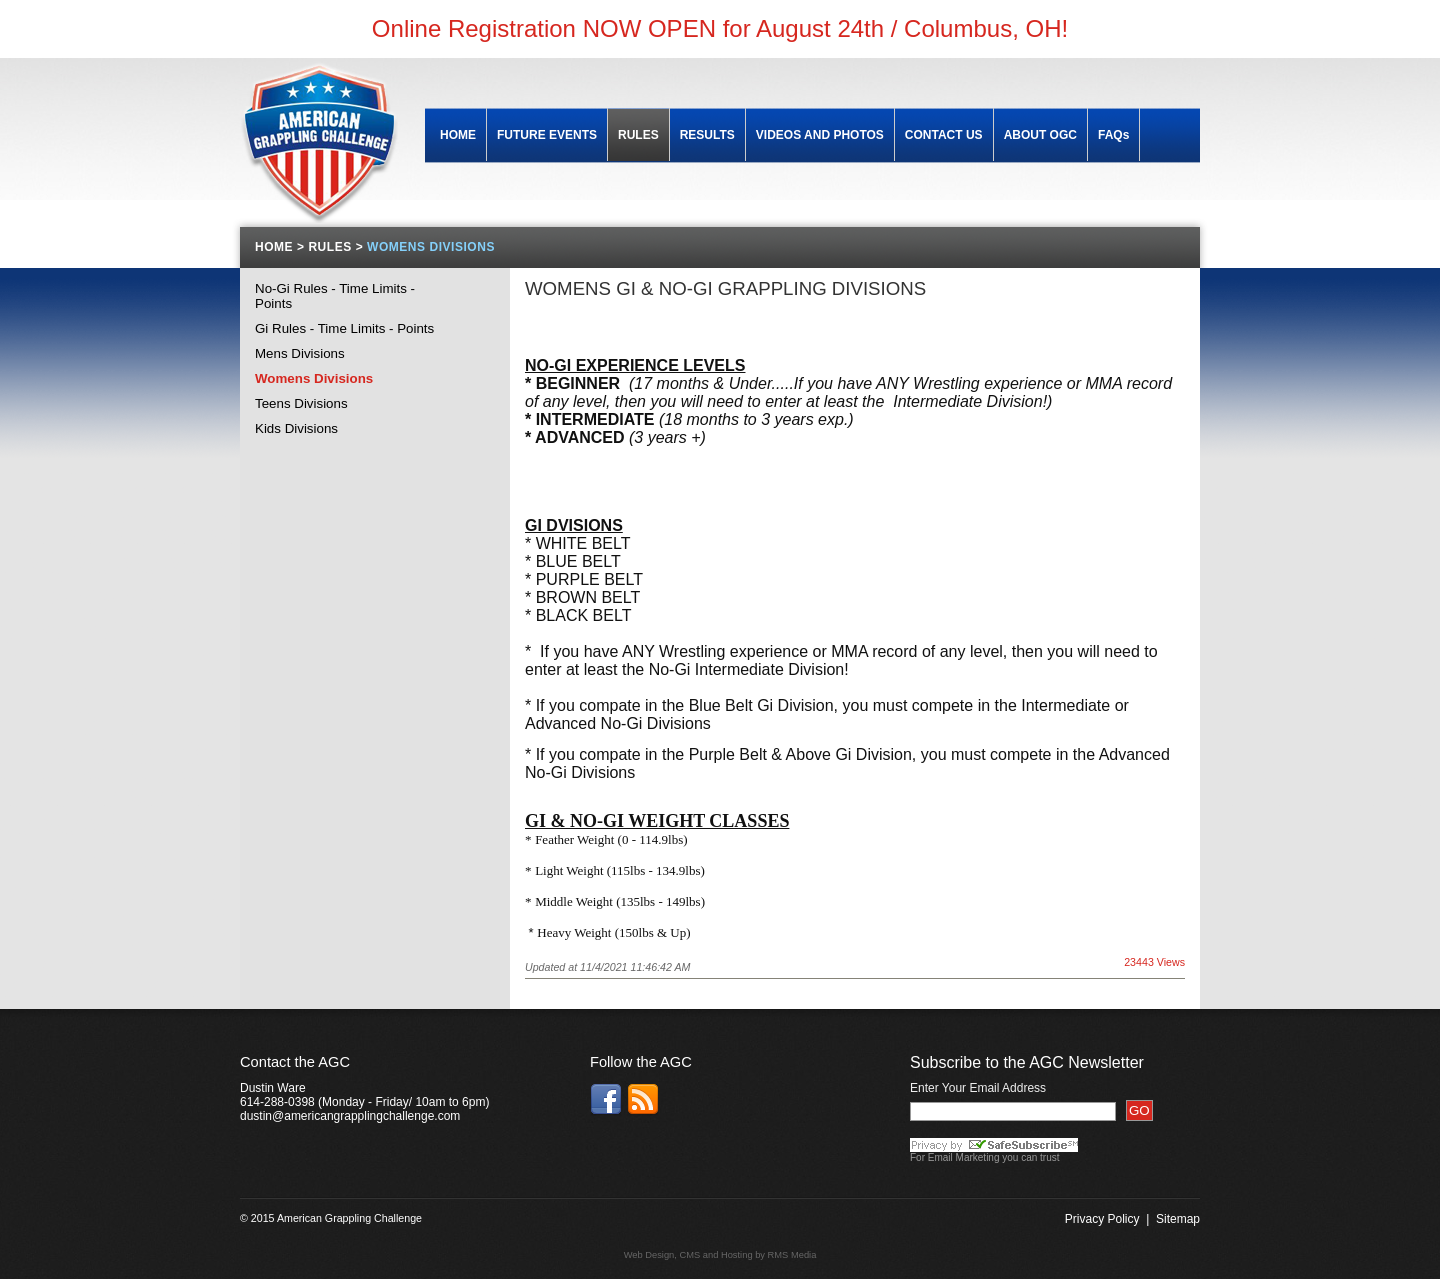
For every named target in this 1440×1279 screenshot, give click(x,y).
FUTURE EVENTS (547, 135)
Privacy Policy (1102, 1219)
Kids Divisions (296, 428)
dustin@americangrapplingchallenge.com (350, 1116)
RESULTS (707, 135)
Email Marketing (964, 1157)
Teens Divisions (301, 403)
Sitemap (1178, 1219)
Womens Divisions (314, 378)
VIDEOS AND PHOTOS (820, 135)
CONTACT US (944, 135)
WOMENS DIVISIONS (431, 247)
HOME (458, 135)
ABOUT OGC (1040, 135)
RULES (638, 135)
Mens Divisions (300, 353)
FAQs (1113, 135)
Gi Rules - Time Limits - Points (344, 328)
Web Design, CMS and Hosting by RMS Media (720, 1255)
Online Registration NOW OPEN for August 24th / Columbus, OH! (720, 28)
